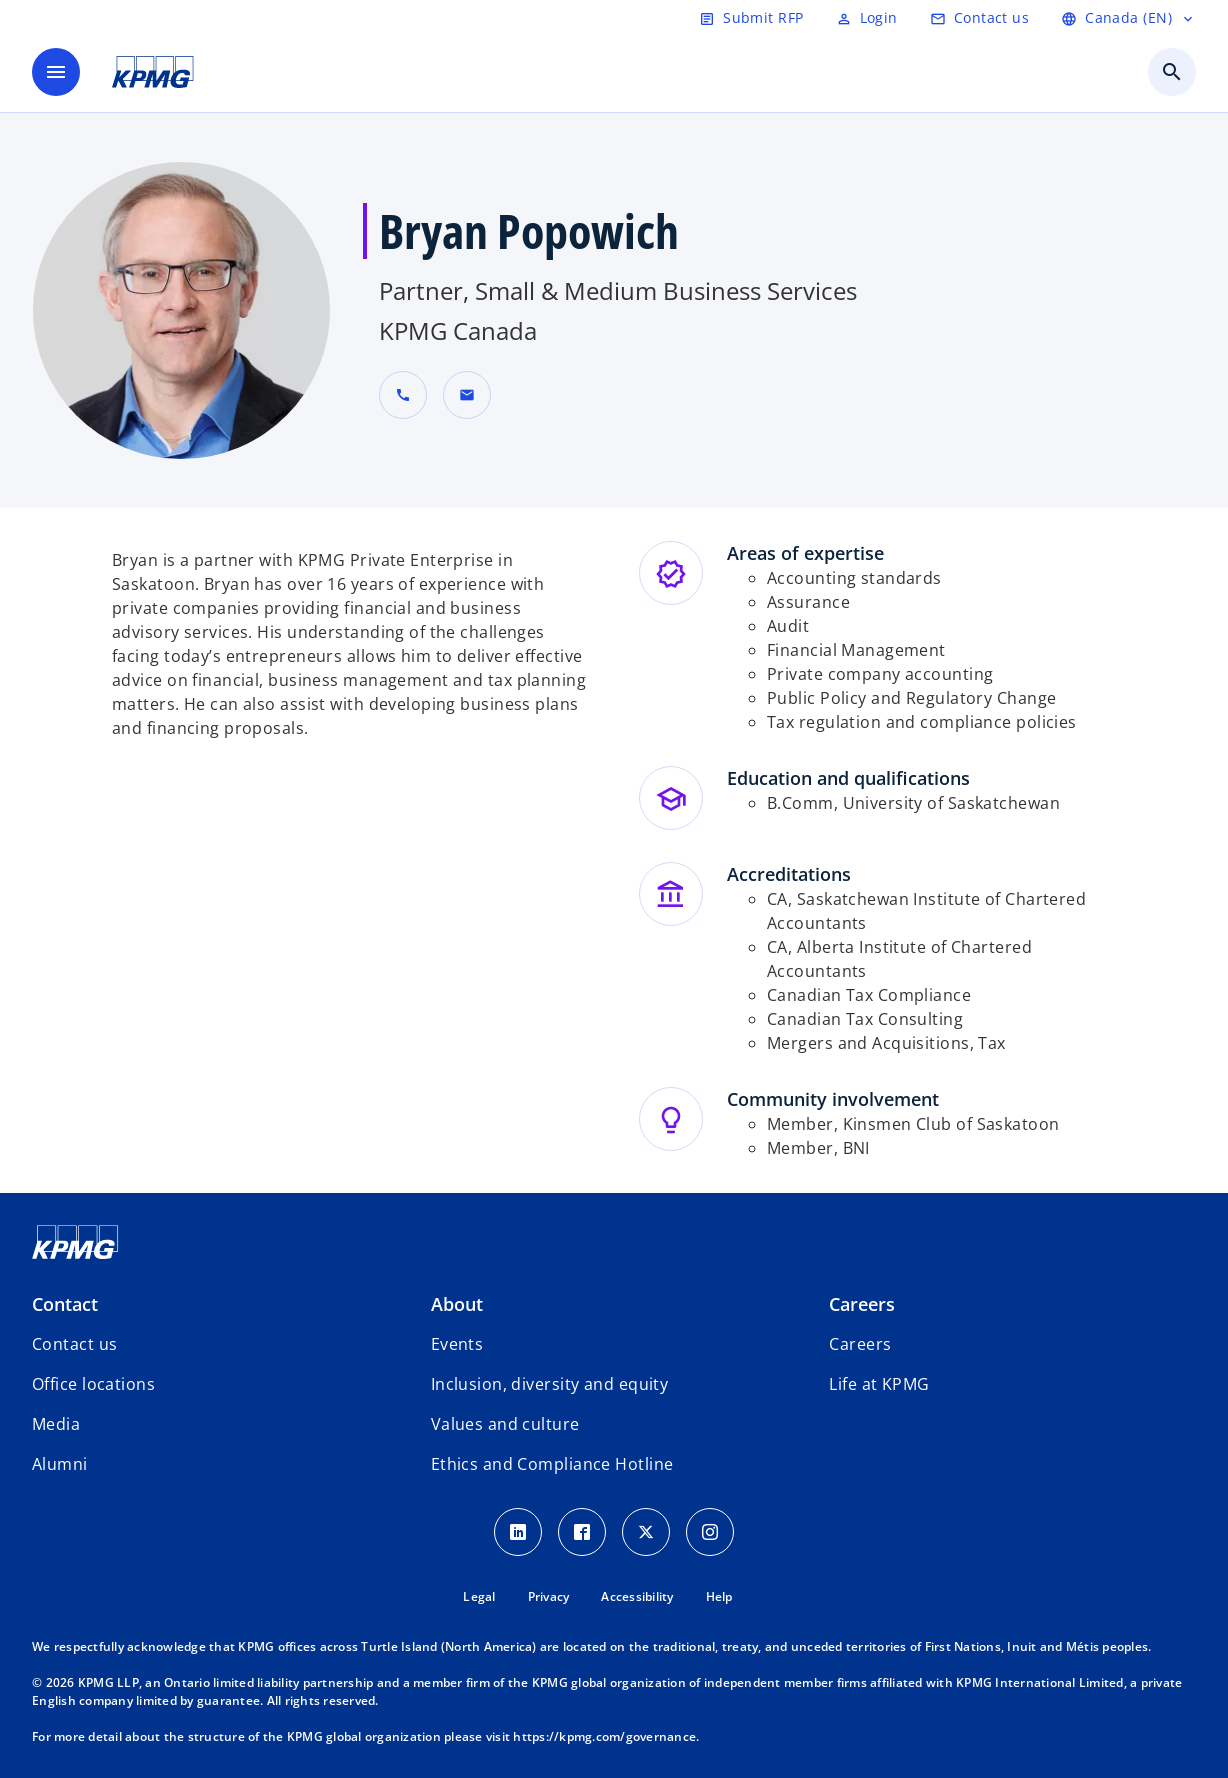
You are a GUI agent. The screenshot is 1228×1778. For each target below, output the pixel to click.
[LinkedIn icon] (518, 1532)
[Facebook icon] (582, 1532)
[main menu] (56, 72)
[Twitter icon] (646, 1532)
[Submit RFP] (751, 18)
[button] (467, 395)
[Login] (867, 18)
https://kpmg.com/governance (604, 1736)
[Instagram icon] (710, 1532)
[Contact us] (979, 18)
